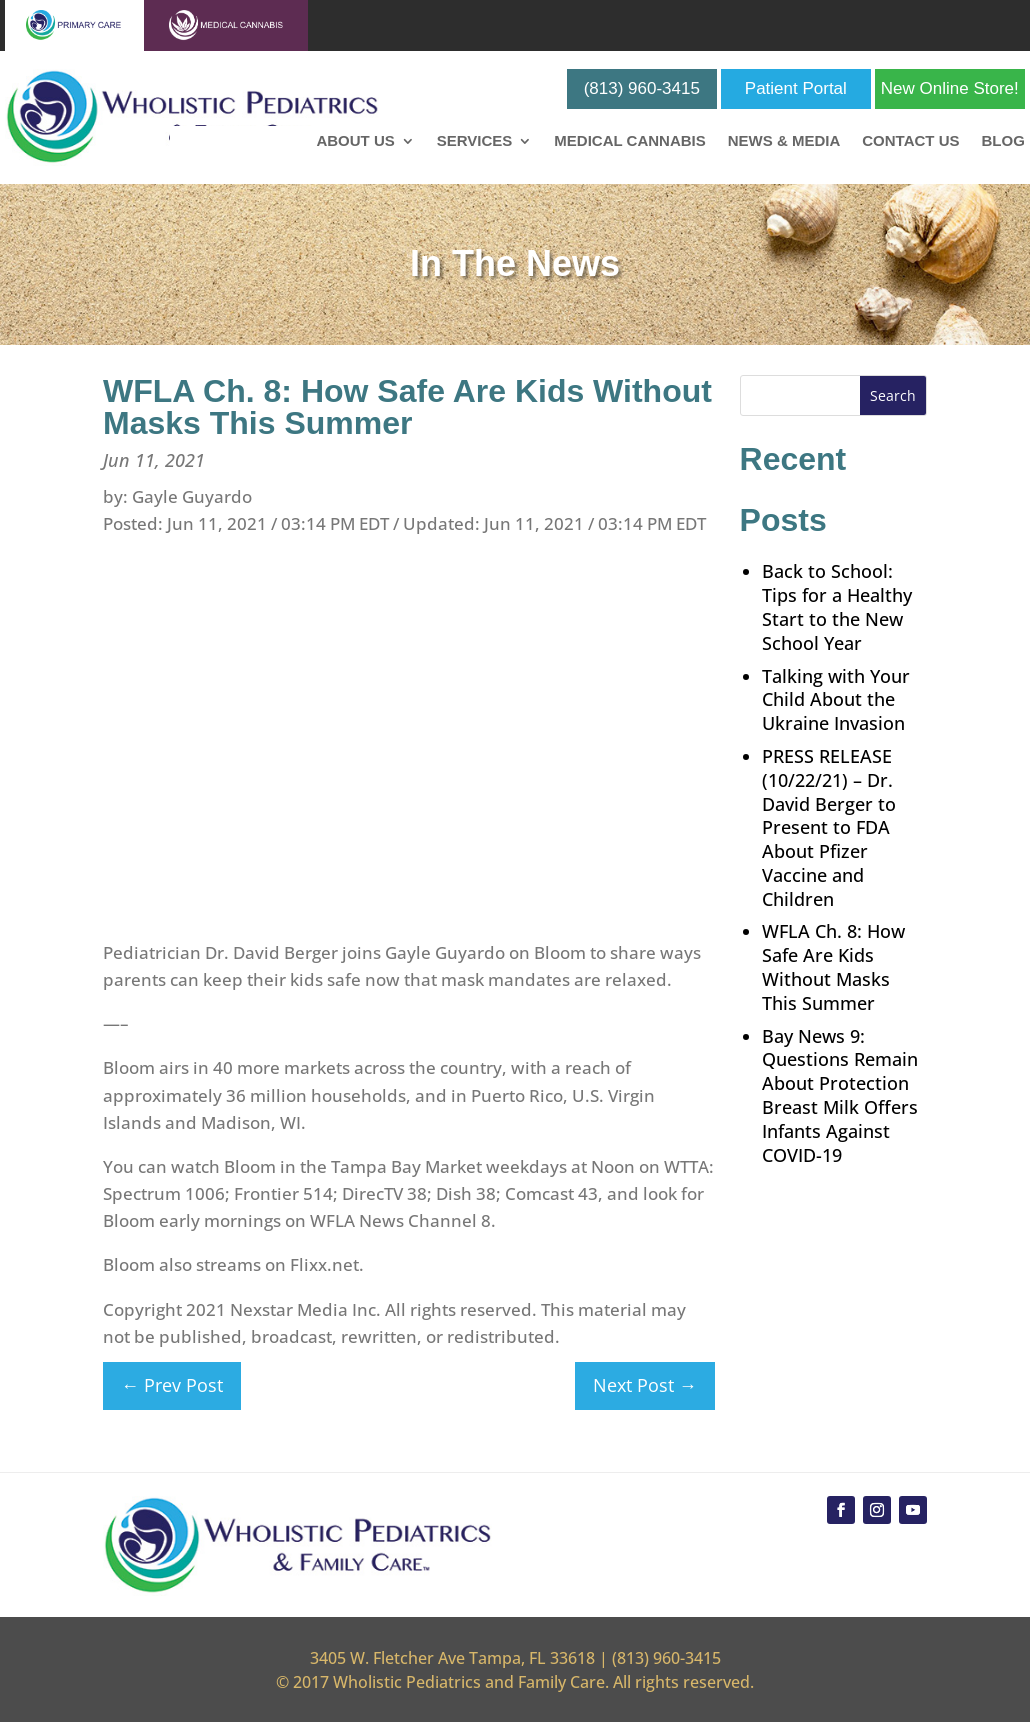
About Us (355, 141)
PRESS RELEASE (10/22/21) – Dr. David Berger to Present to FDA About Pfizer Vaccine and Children (829, 827)
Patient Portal (796, 88)
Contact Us (910, 141)
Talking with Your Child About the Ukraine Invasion (836, 700)
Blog (1002, 141)
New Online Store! (950, 88)
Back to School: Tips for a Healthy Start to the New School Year (837, 606)
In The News (515, 263)
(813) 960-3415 (642, 88)
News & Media (784, 141)
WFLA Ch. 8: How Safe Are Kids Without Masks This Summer (833, 966)
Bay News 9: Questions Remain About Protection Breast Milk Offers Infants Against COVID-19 (840, 1095)
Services (475, 141)
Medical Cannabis (629, 141)
